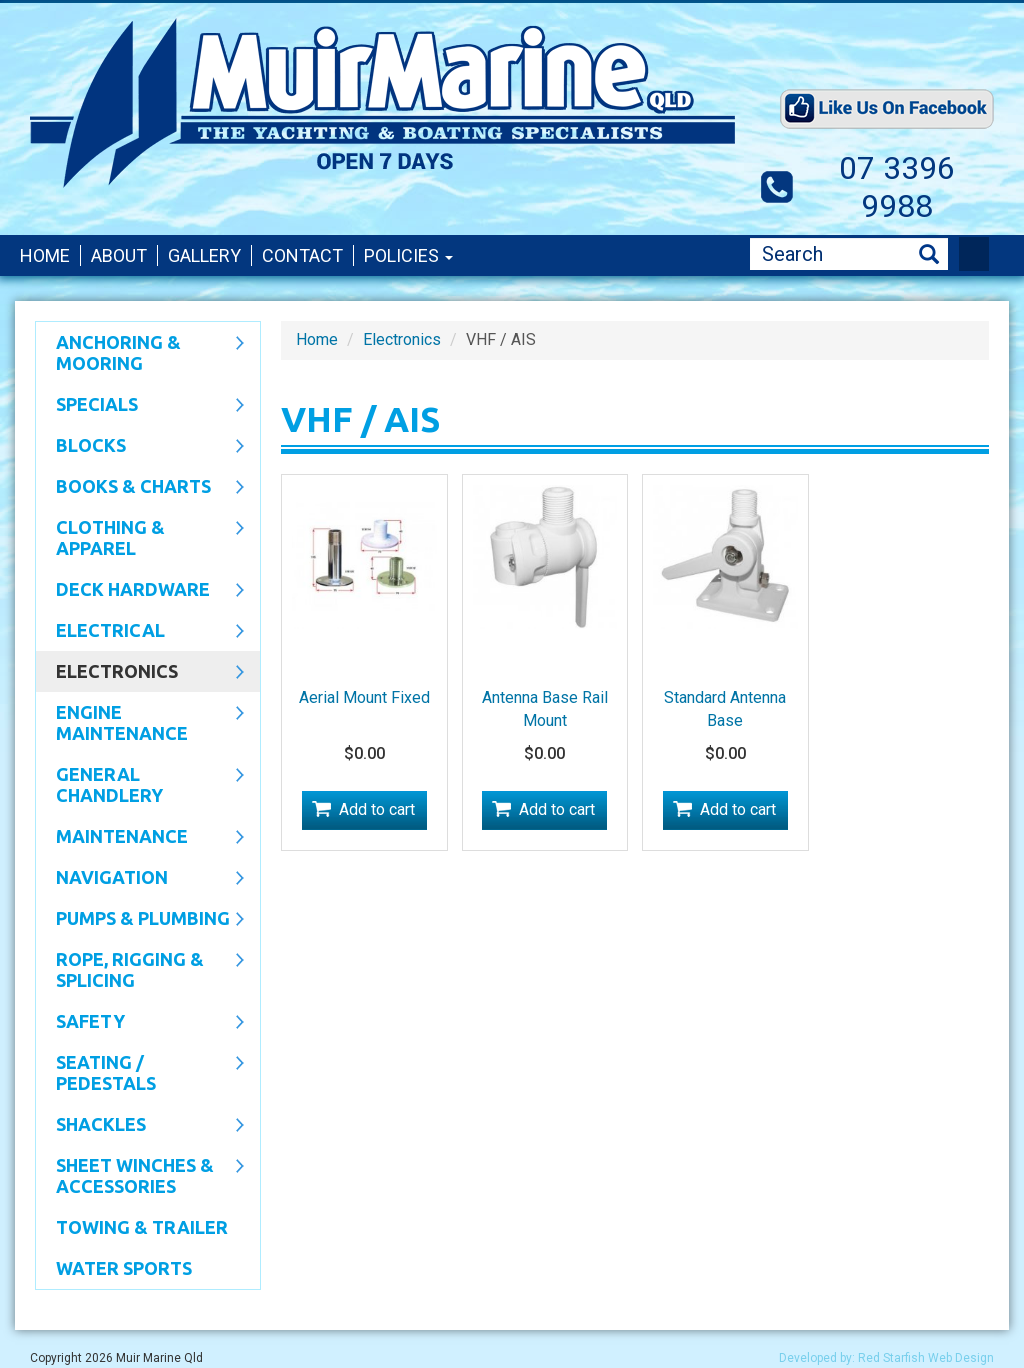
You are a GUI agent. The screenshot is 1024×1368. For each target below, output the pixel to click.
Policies (408, 255)
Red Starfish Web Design (926, 1358)
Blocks (140, 447)
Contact (302, 255)
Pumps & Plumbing (140, 920)
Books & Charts (140, 488)
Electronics (140, 673)
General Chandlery (140, 784)
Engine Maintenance (140, 722)
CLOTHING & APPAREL (140, 537)
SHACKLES (140, 1126)
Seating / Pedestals (140, 1072)
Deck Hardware (140, 591)
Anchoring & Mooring (140, 352)
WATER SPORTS (124, 1268)
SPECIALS (140, 406)
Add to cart (377, 809)
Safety (140, 1023)
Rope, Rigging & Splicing (140, 969)
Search (929, 254)
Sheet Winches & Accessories (140, 1175)
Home (45, 255)
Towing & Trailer (142, 1227)
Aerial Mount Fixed (364, 697)
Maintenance (140, 838)
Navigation (140, 879)
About (119, 255)
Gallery (204, 255)
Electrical (140, 632)
